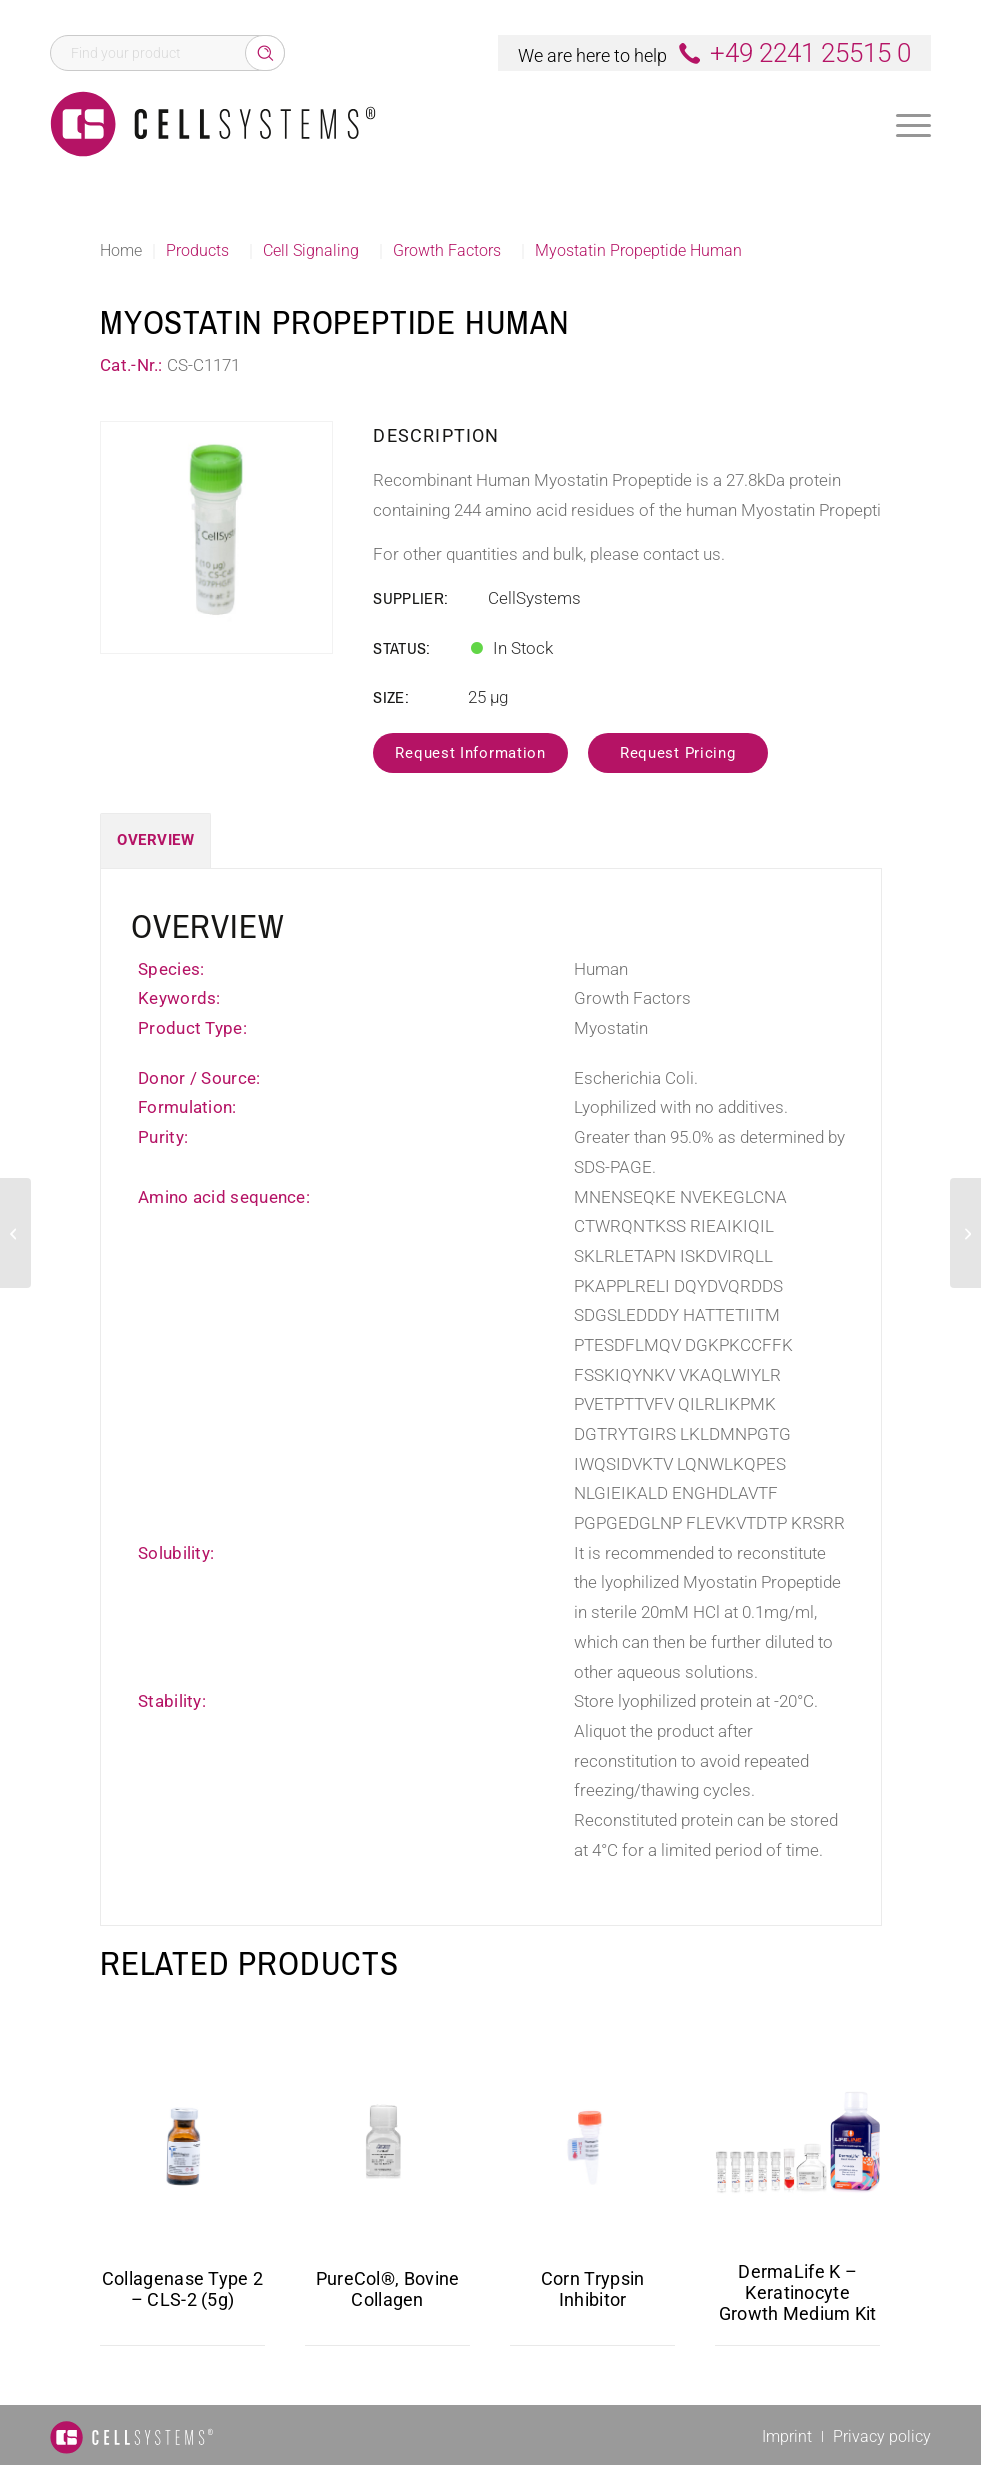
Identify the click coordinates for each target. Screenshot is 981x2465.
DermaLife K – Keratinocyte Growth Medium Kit (798, 2292)
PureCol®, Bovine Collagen (388, 2289)
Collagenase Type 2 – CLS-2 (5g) (182, 2289)
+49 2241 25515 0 (810, 53)
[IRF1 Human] (965, 1233)
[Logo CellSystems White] (213, 124)
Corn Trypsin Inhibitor (593, 2289)
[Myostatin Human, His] (15, 1233)
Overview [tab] (155, 840)
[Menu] (913, 125)
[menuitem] (913, 124)
